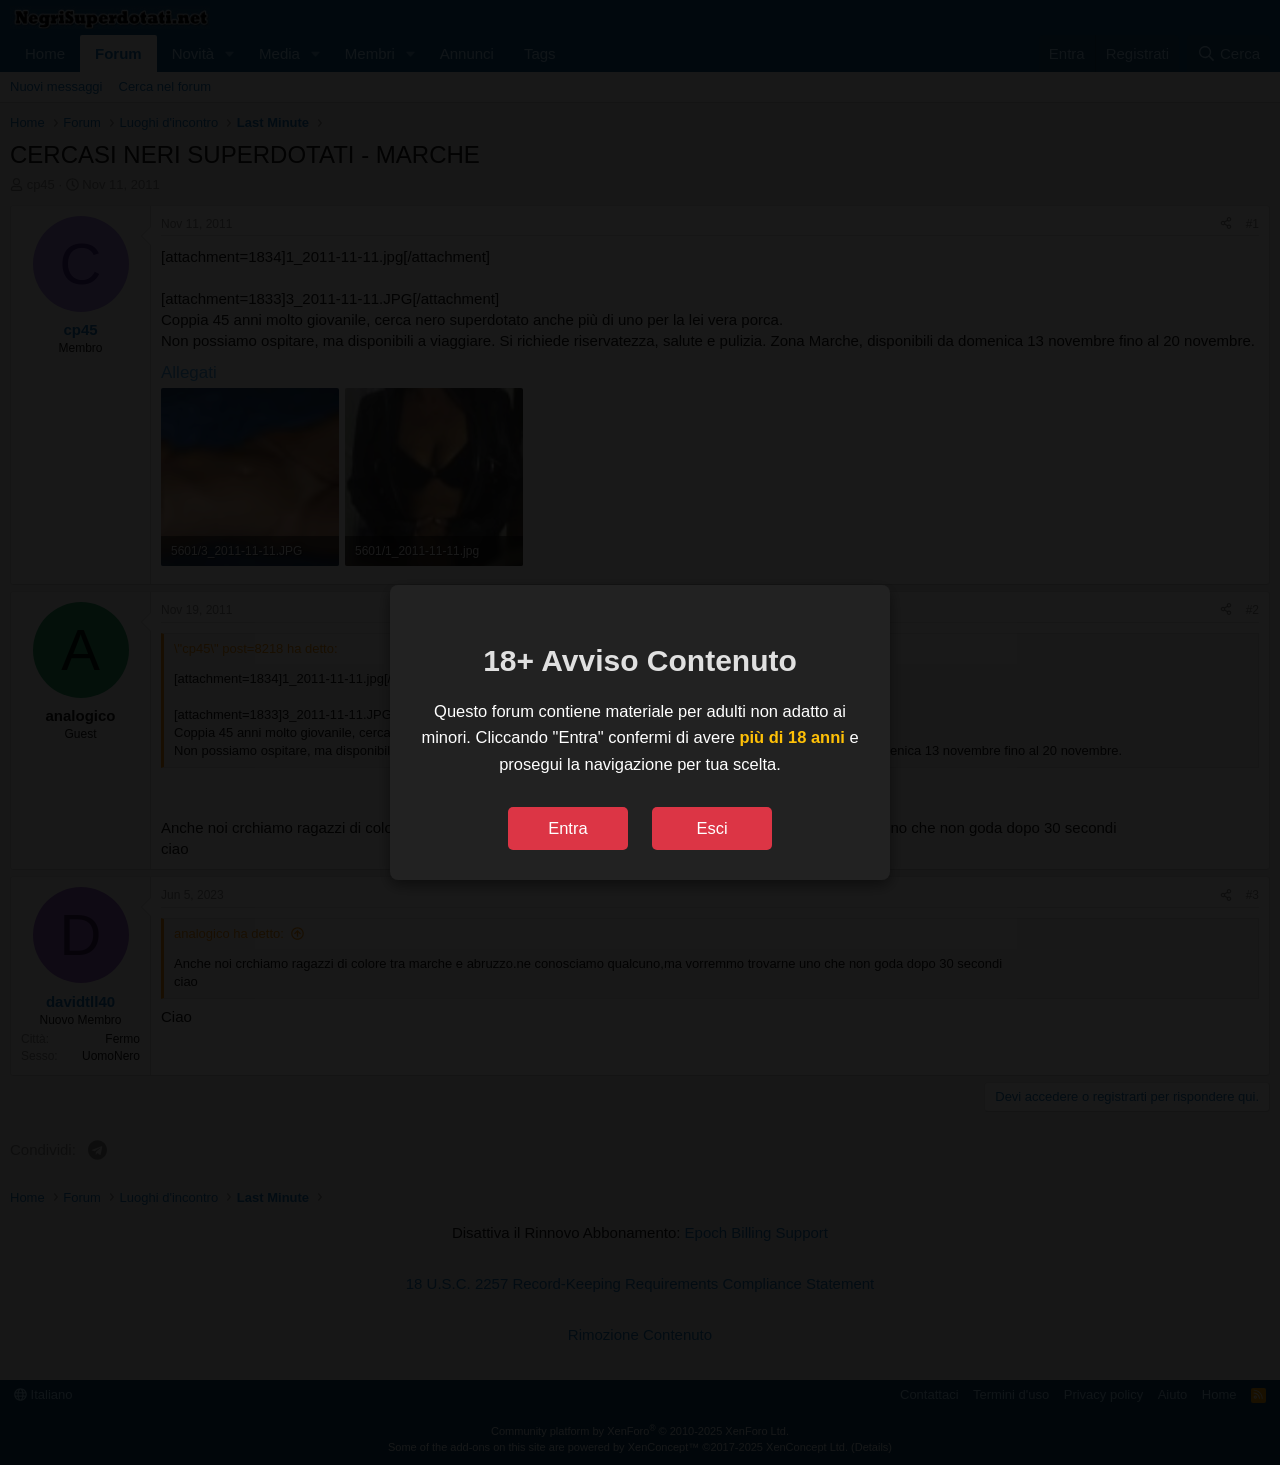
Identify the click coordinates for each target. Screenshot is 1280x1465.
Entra (567, 828)
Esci (711, 828)
